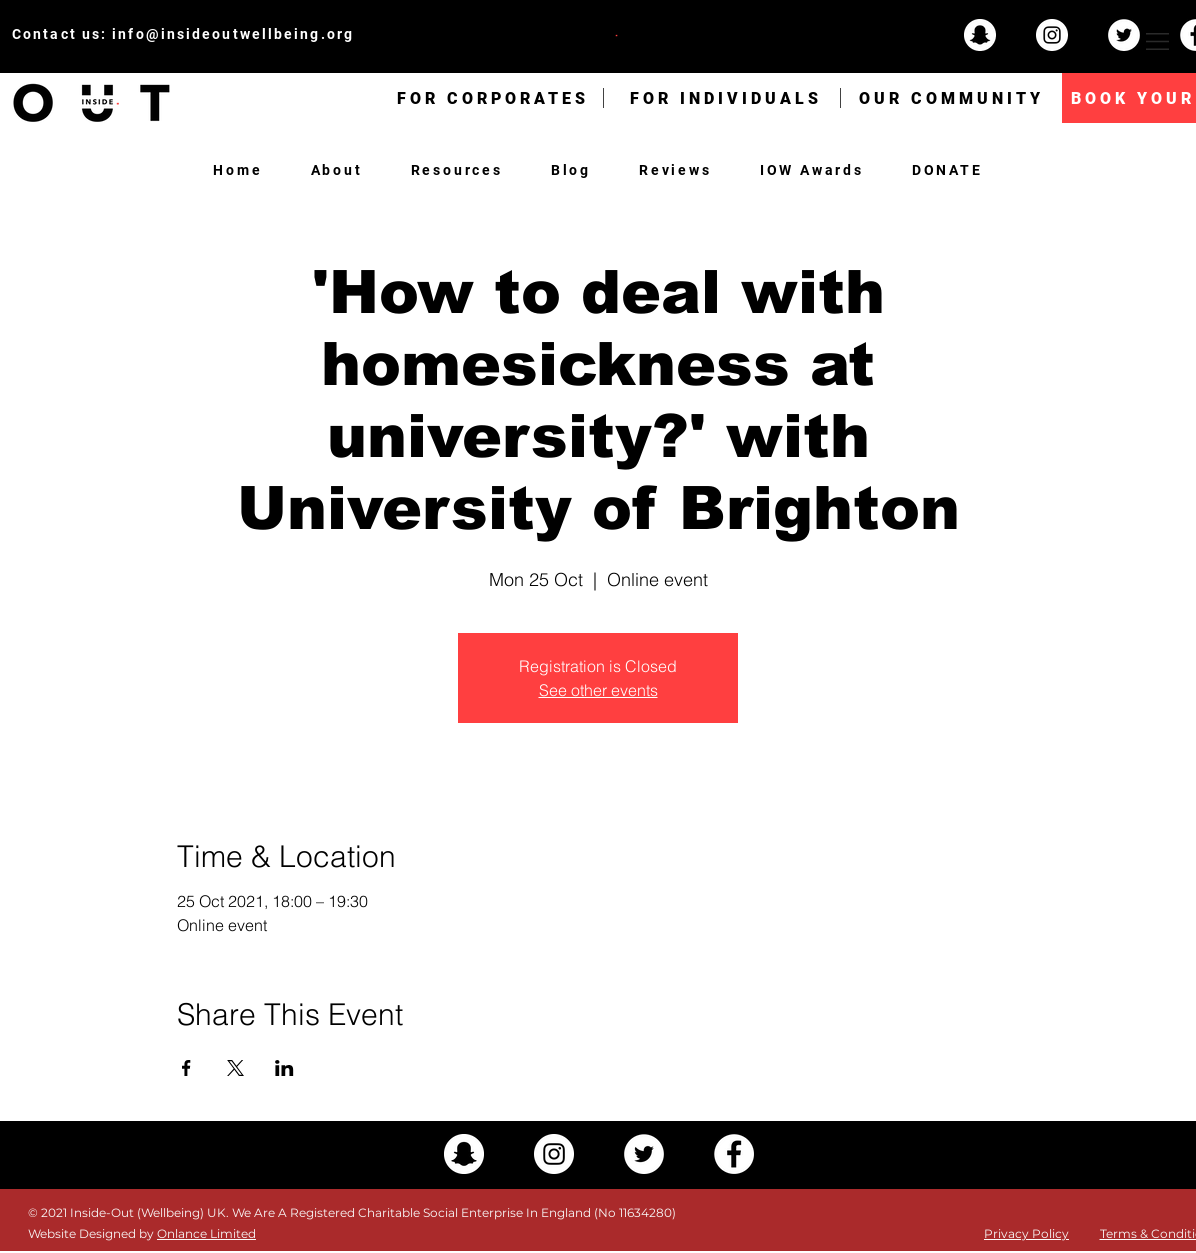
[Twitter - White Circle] (1124, 35)
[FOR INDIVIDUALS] (726, 98)
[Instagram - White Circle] (1052, 35)
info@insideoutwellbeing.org (233, 34)
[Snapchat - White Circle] (980, 35)
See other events (598, 690)
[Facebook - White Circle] (734, 1154)
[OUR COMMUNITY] (951, 98)
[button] (1157, 41)
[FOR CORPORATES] (493, 98)
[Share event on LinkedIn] (284, 1068)
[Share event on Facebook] (186, 1068)
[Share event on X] (235, 1068)
